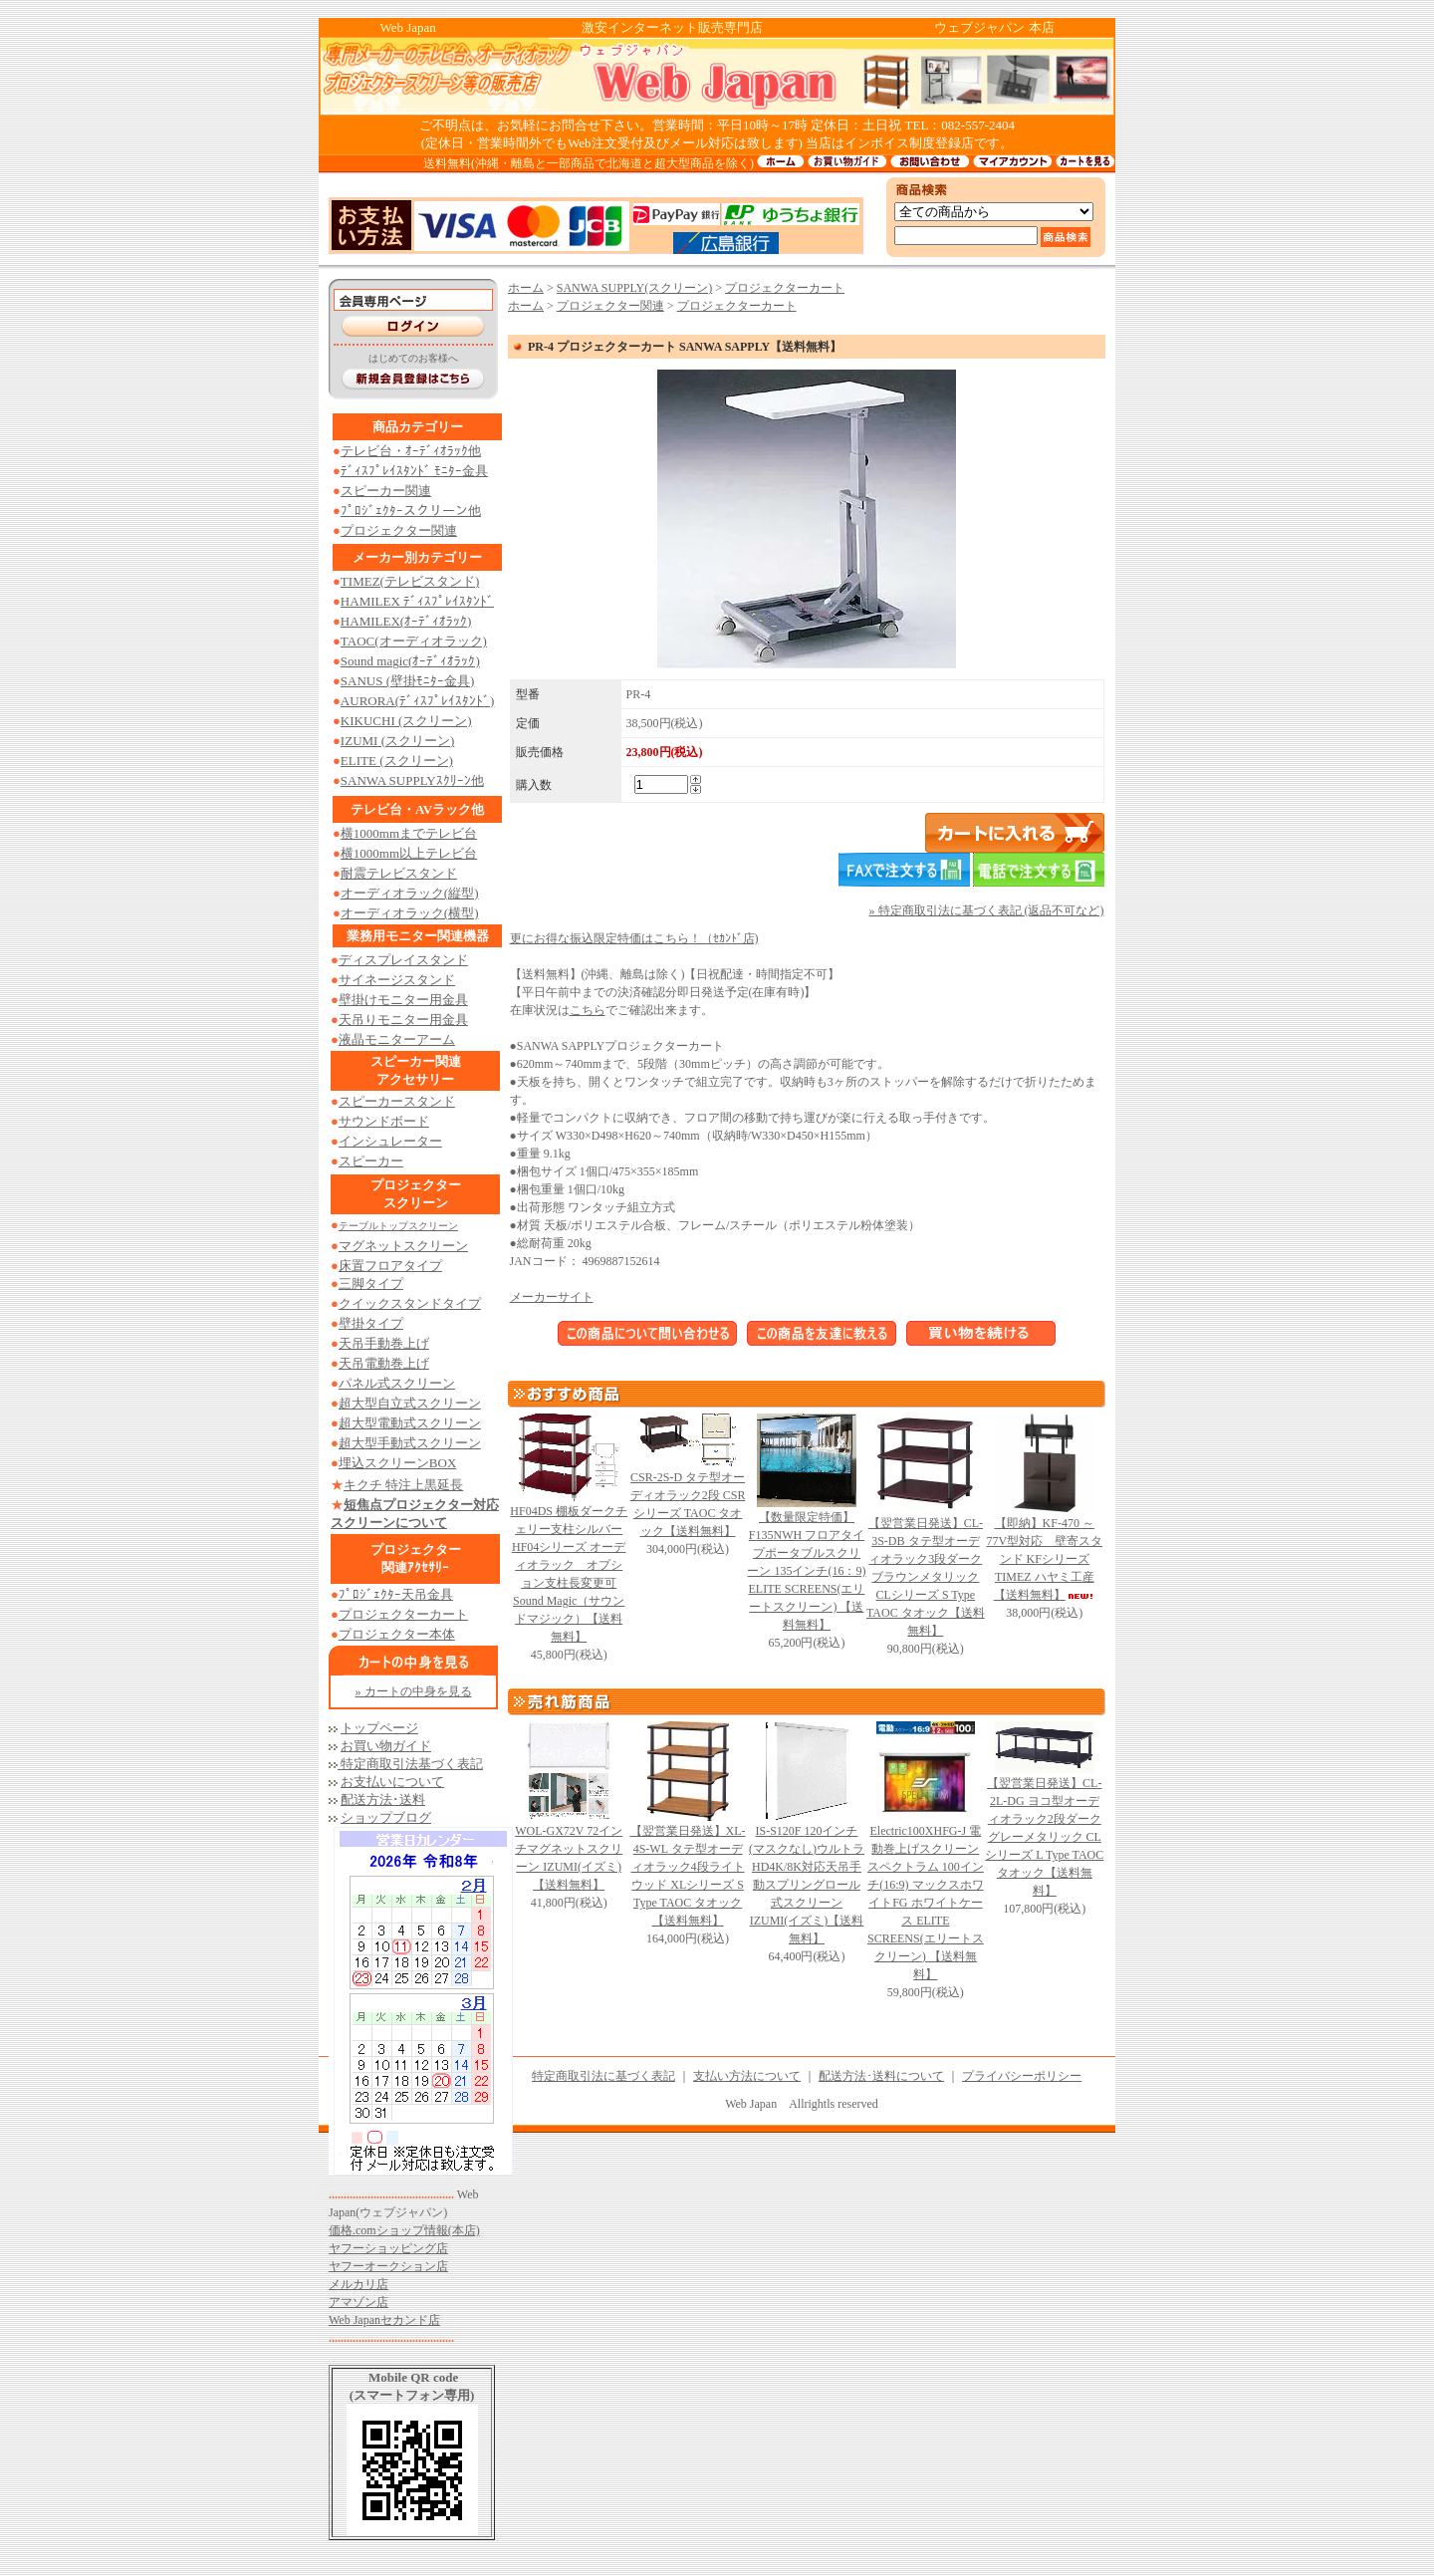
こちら (587, 1010)
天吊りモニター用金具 (403, 1019)
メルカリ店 (358, 2284)
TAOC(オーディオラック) (414, 641)
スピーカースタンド (397, 1101)
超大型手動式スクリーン (410, 1442)
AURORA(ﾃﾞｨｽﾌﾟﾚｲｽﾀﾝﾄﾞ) (418, 700)
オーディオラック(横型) (410, 912)
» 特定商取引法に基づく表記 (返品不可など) (986, 910)
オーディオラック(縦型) (410, 893)
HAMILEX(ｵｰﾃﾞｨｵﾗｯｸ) (406, 621)
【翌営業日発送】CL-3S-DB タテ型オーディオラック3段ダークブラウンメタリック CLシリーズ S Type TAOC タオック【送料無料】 (925, 1577)
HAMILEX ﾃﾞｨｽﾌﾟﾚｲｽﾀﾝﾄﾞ (417, 601)
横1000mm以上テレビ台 (409, 853)
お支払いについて (392, 1781)
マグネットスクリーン (403, 1245)
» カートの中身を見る (414, 1691)
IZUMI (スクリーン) (397, 740)
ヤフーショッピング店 (388, 2248)
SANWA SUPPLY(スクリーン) (634, 288)
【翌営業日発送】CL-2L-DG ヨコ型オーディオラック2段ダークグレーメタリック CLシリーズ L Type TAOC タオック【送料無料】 (1044, 1837)
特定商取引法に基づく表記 (603, 2076)
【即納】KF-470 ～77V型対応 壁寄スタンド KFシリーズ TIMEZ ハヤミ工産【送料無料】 (1044, 1559)
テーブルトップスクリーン (398, 1225)
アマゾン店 (358, 2302)
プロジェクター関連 (399, 530)
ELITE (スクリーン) (397, 760)
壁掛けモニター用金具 (403, 999)
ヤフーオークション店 (388, 2266)
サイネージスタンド (397, 979)
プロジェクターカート (403, 1614)
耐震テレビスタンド (399, 873)
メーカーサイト (552, 1297)
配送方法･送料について (881, 2076)
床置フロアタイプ (390, 1265)
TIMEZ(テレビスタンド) (410, 581)
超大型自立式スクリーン (410, 1403)
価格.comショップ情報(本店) (404, 2230)
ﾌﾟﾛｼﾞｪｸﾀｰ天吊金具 (396, 1594)
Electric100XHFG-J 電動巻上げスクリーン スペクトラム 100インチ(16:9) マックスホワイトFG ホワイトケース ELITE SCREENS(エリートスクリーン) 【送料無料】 (925, 1902)
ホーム (526, 288)
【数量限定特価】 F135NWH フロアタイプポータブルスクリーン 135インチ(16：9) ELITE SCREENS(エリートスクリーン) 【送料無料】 (806, 1571)
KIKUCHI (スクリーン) (406, 720)
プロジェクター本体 (397, 1634)
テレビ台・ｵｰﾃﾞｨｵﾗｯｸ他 (411, 450)
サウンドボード (384, 1121)
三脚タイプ (371, 1283)
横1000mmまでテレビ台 (409, 833)
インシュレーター (390, 1141)
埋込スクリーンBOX (397, 1462)
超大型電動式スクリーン (410, 1423)
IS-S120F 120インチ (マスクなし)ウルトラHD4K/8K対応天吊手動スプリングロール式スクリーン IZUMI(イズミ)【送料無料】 (806, 1884)
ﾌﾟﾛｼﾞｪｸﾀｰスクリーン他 (411, 510)
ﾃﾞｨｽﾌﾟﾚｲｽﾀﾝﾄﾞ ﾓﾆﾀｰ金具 (414, 470)
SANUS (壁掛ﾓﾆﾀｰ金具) (408, 680)
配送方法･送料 (383, 1799)
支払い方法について (747, 2076)
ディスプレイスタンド (403, 959)
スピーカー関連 (386, 490)
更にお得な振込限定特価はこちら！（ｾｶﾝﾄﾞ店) (634, 938)
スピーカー (371, 1161)
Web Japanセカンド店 (384, 2320)
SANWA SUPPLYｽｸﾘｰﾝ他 (412, 780)
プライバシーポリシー (1021, 2076)
